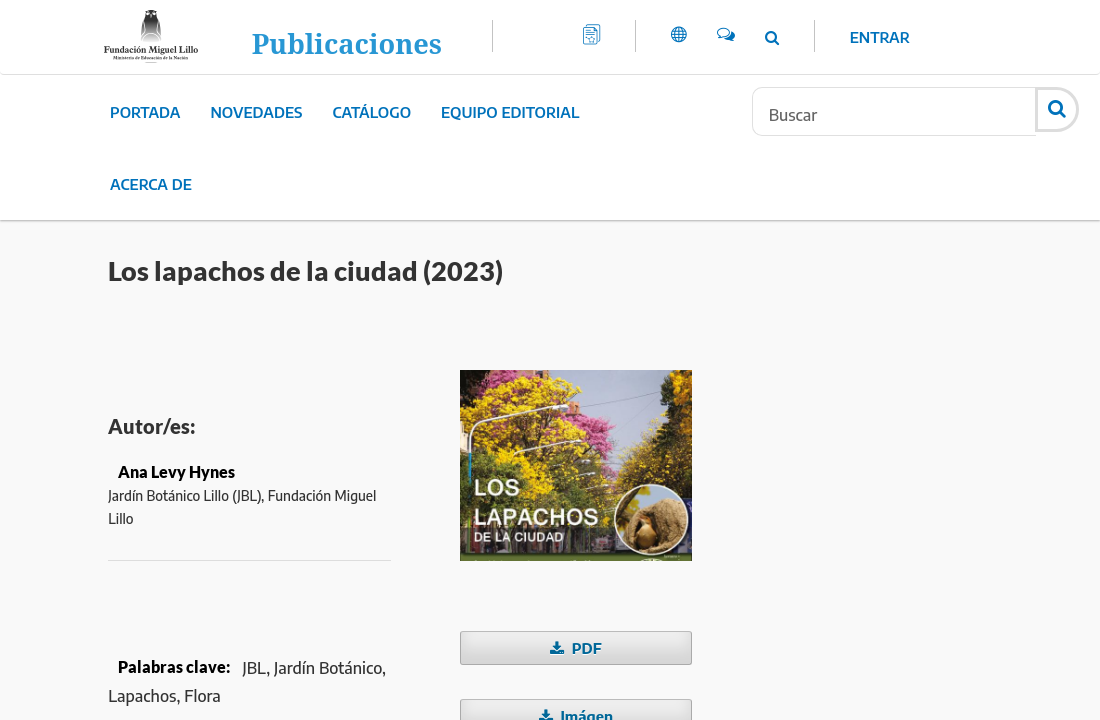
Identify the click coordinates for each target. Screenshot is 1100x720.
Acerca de (151, 184)
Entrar (880, 37)
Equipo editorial (510, 112)
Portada (145, 112)
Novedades (256, 112)
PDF (585, 648)
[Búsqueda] (894, 111)
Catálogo (372, 112)
